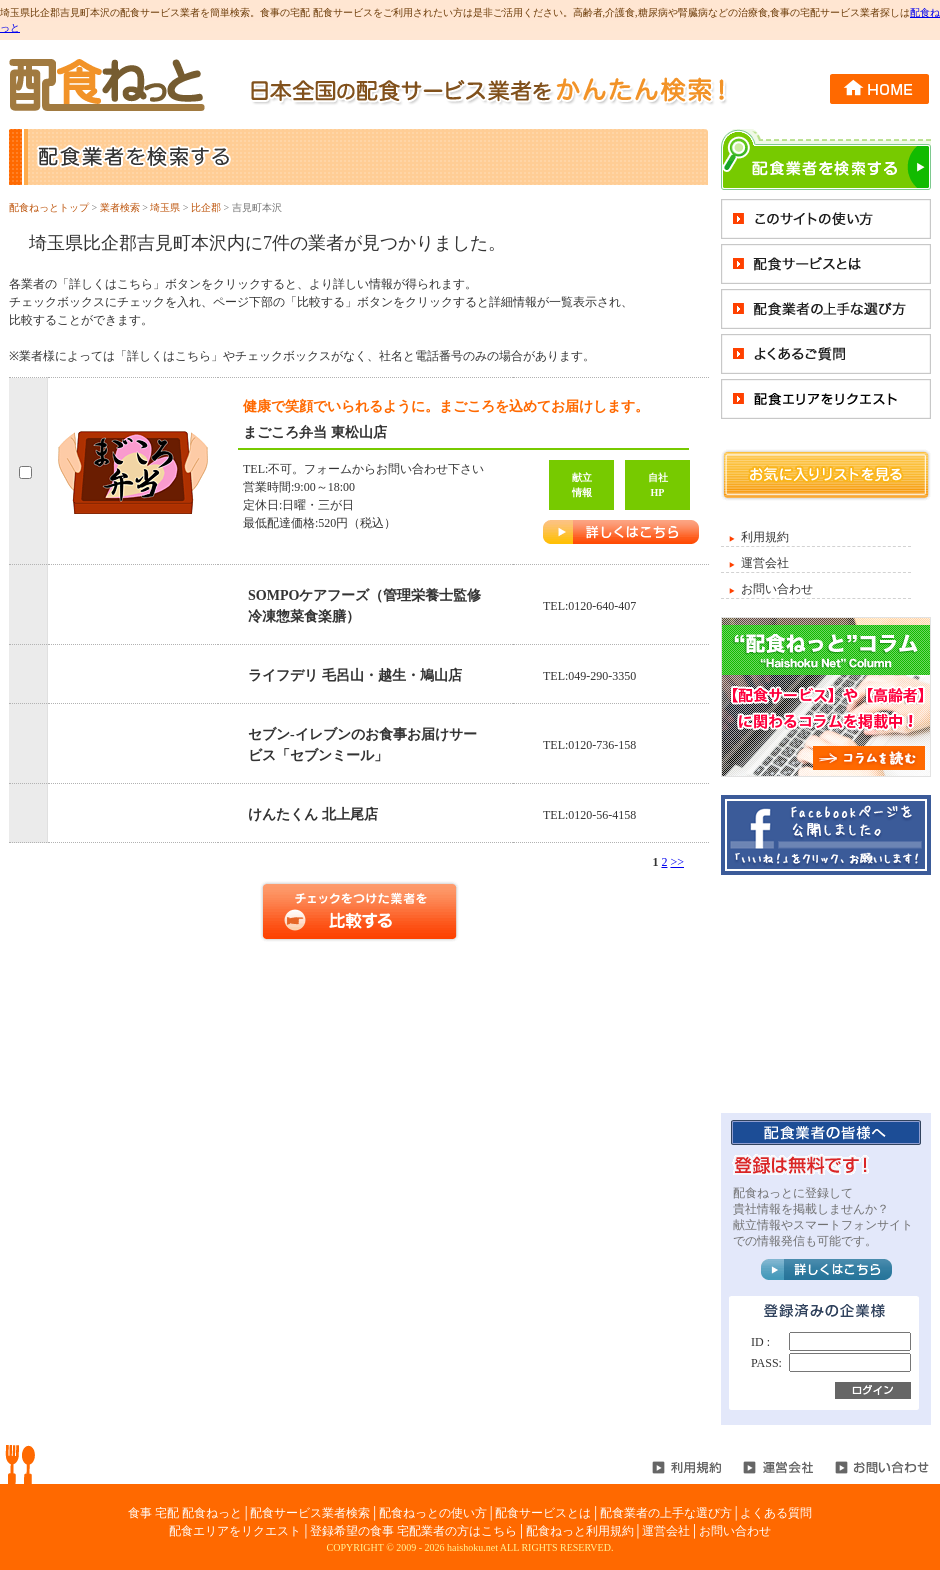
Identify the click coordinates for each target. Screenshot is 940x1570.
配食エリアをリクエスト (235, 1531)
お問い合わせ (777, 589)
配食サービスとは (543, 1513)
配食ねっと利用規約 (580, 1531)
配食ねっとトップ (49, 207)
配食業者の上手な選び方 (666, 1513)
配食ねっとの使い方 (433, 1513)
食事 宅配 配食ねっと (185, 1513)
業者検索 (120, 207)
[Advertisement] (826, 993)
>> (677, 862)
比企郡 (206, 207)
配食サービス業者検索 (310, 1513)
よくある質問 (776, 1513)
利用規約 (765, 537)
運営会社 (765, 563)
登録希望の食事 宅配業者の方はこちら (413, 1531)
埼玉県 (165, 207)
